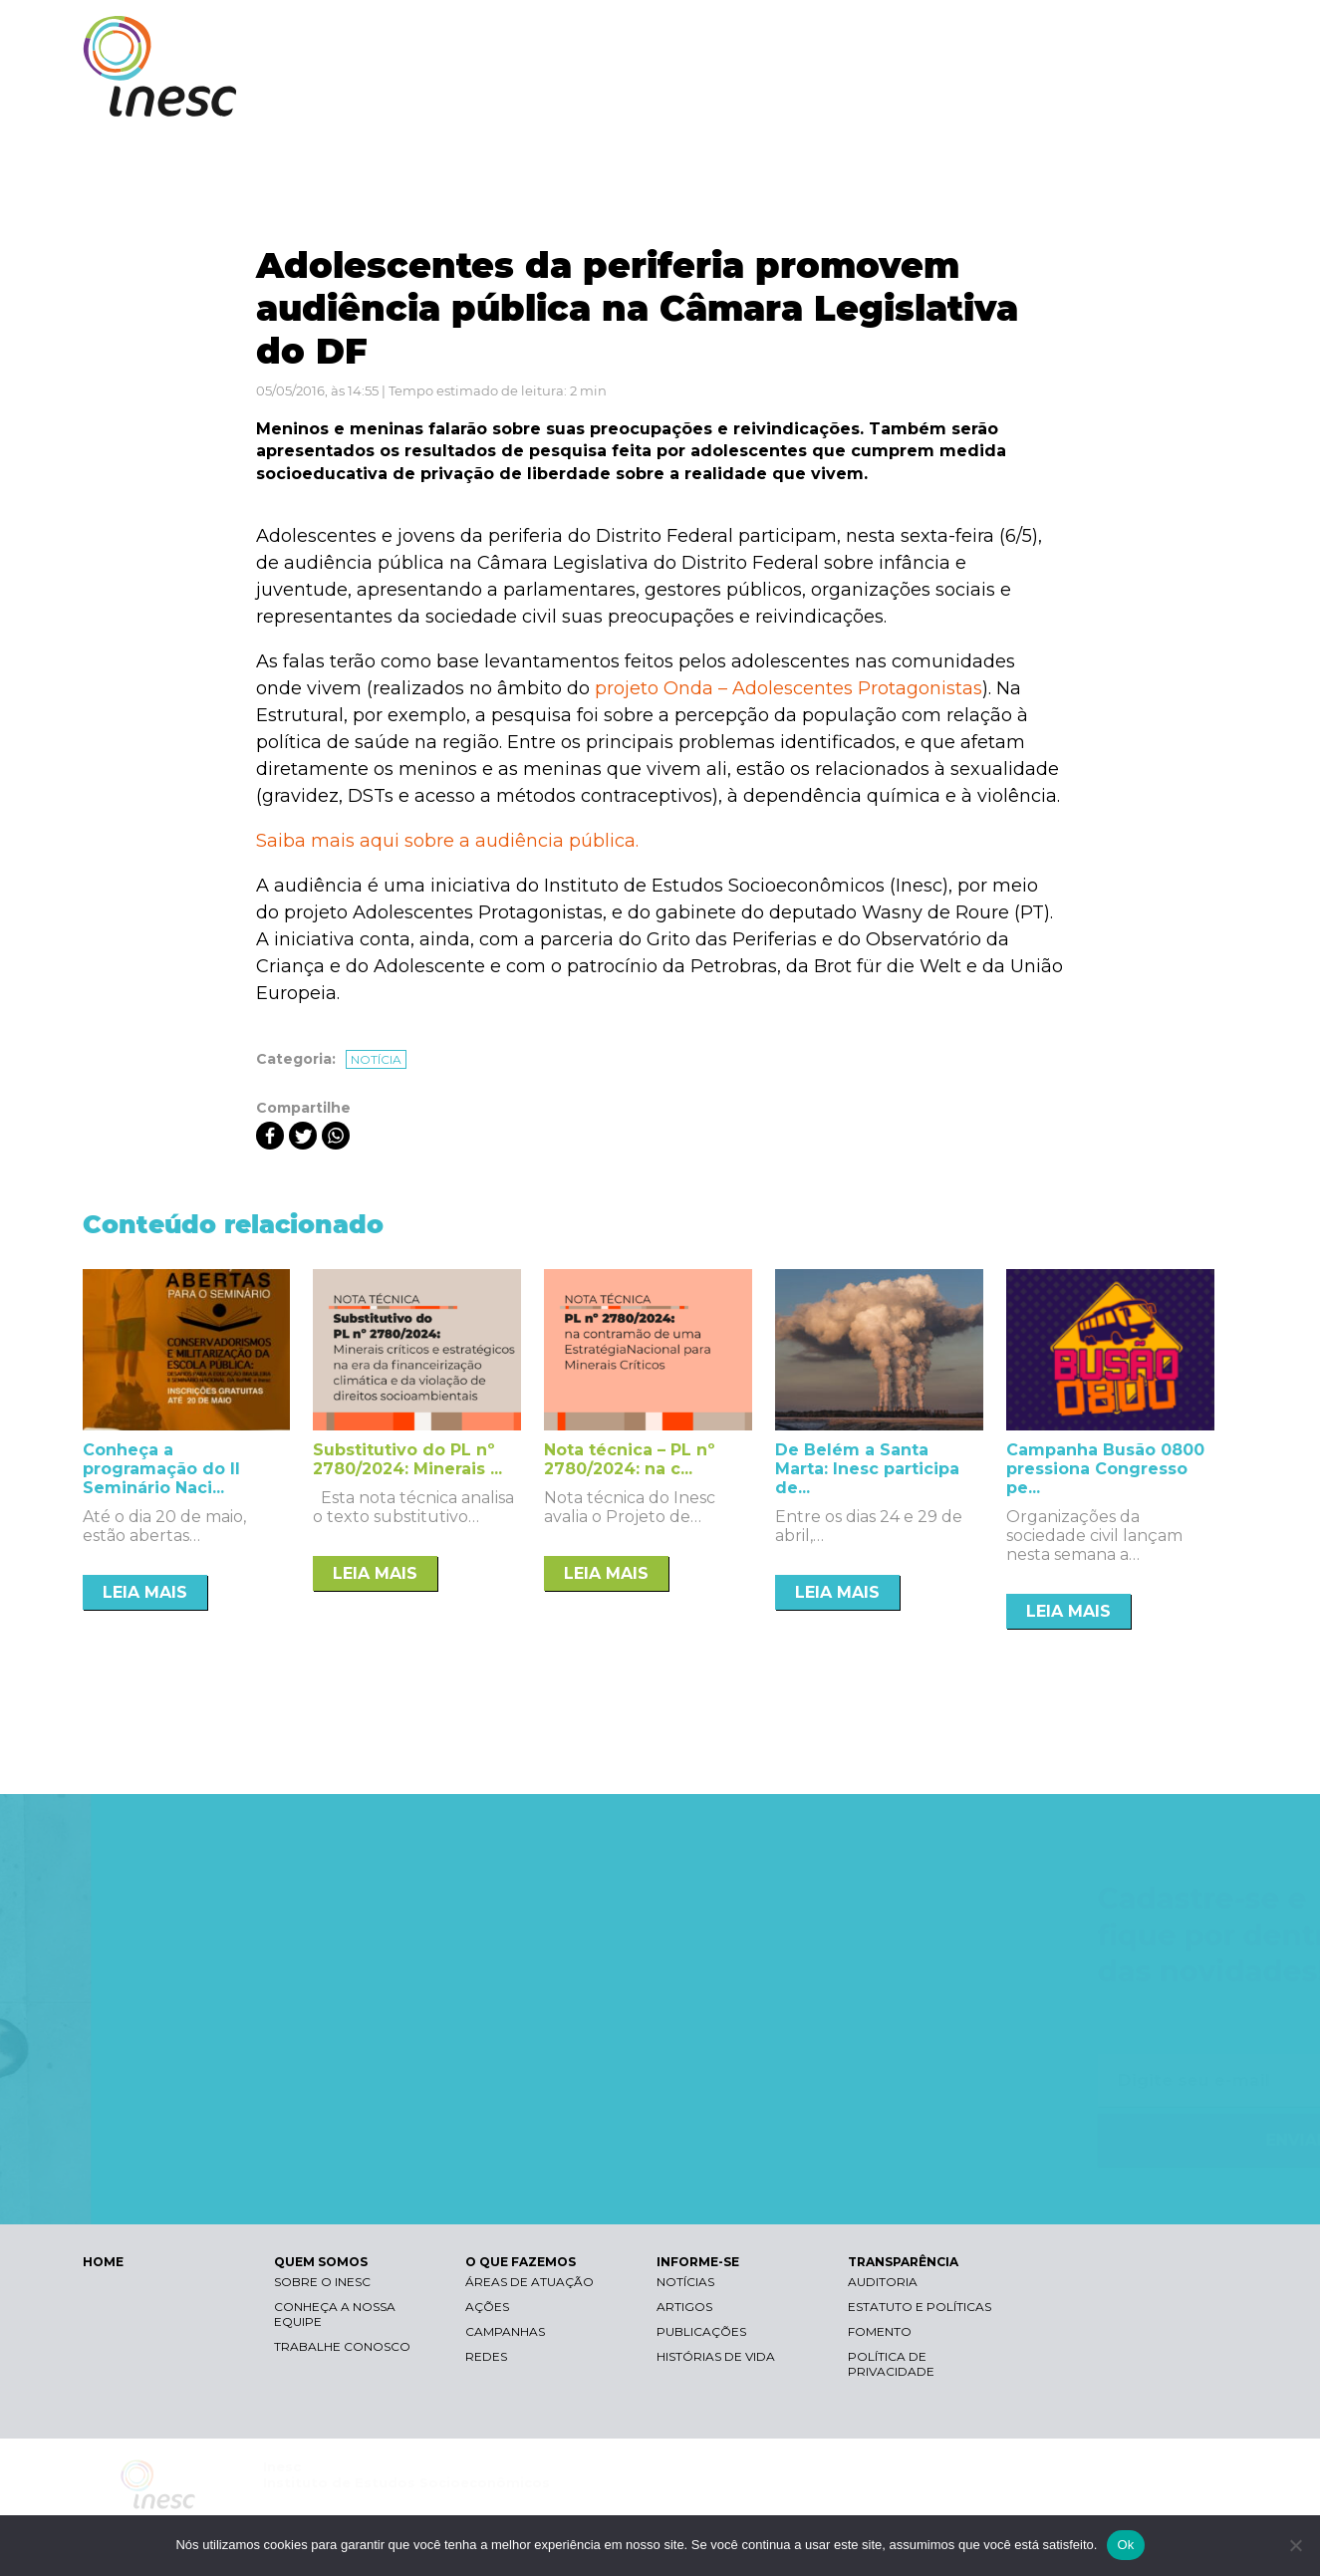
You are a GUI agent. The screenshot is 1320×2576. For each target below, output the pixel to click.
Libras (893, 35)
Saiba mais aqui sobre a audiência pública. (447, 841)
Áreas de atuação (529, 2281)
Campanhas (505, 2331)
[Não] (1295, 2545)
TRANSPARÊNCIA (1151, 97)
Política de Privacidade (891, 2364)
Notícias (685, 2281)
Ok (1125, 2544)
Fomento (880, 2331)
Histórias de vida (716, 2356)
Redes (486, 2356)
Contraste (987, 35)
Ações (487, 2306)
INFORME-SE (1012, 97)
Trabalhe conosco (342, 2346)
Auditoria (883, 2281)
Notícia (376, 1059)
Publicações (701, 2331)
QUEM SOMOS (730, 97)
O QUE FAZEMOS (874, 97)
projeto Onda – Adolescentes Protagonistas (788, 688)
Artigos (684, 2306)
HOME (103, 2261)
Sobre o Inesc (322, 2281)
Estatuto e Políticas (919, 2306)
